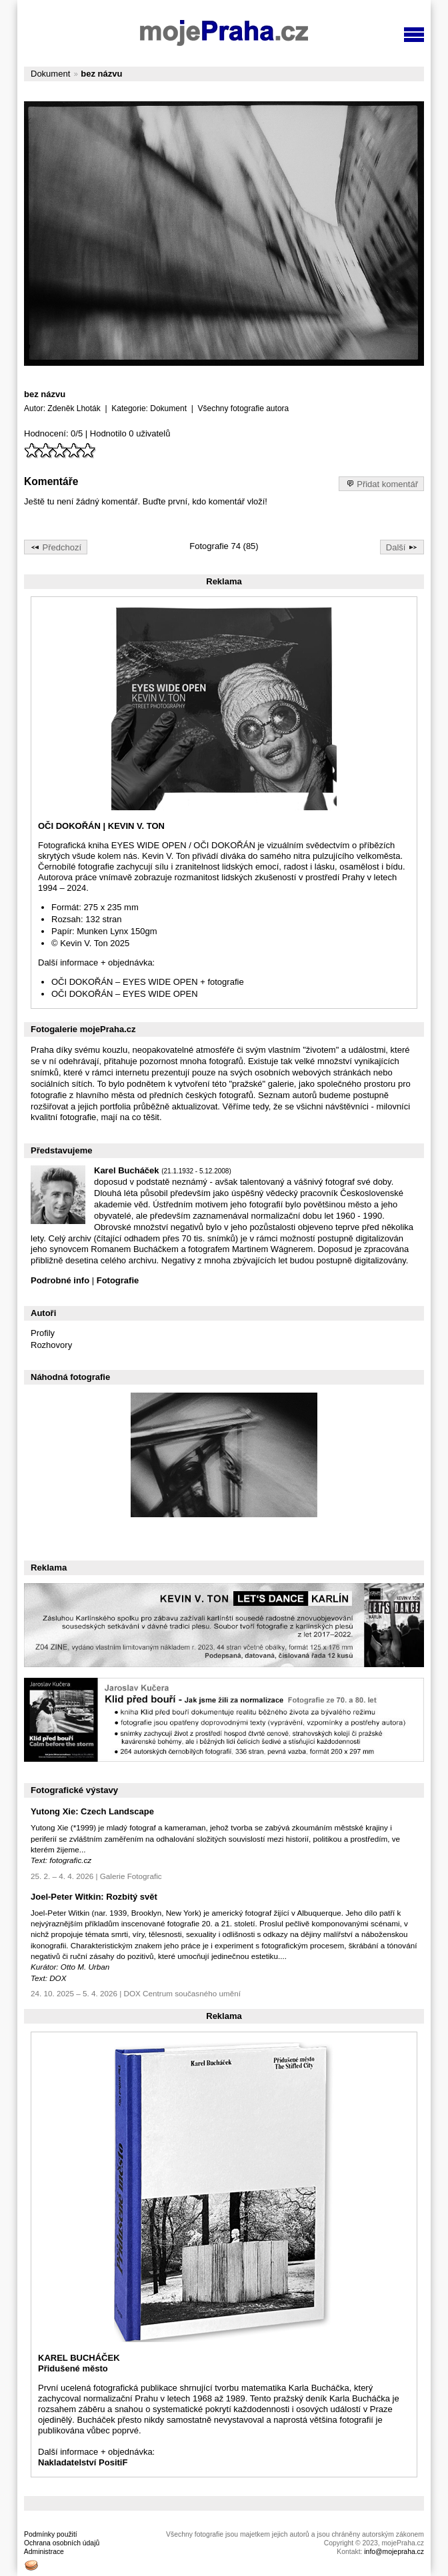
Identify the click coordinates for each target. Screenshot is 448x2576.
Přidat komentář (381, 483)
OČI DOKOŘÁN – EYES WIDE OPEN (124, 994)
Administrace (44, 2551)
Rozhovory (51, 1345)
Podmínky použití (50, 2534)
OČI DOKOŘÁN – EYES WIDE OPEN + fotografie (147, 982)
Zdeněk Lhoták (73, 408)
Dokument (50, 74)
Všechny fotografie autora (243, 408)
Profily (43, 1333)
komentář (227, 501)
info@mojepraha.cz (394, 2551)
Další (402, 546)
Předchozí (55, 546)
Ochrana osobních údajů (61, 2543)
